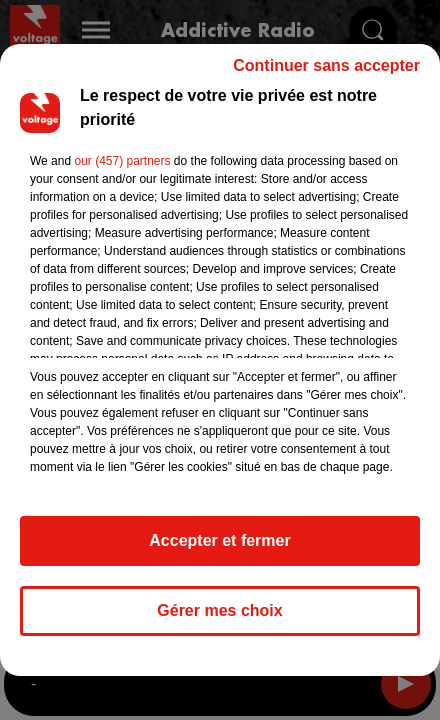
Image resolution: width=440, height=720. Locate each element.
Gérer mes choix (219, 619)
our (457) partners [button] (122, 170)
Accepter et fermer (219, 549)
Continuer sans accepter (326, 74)
